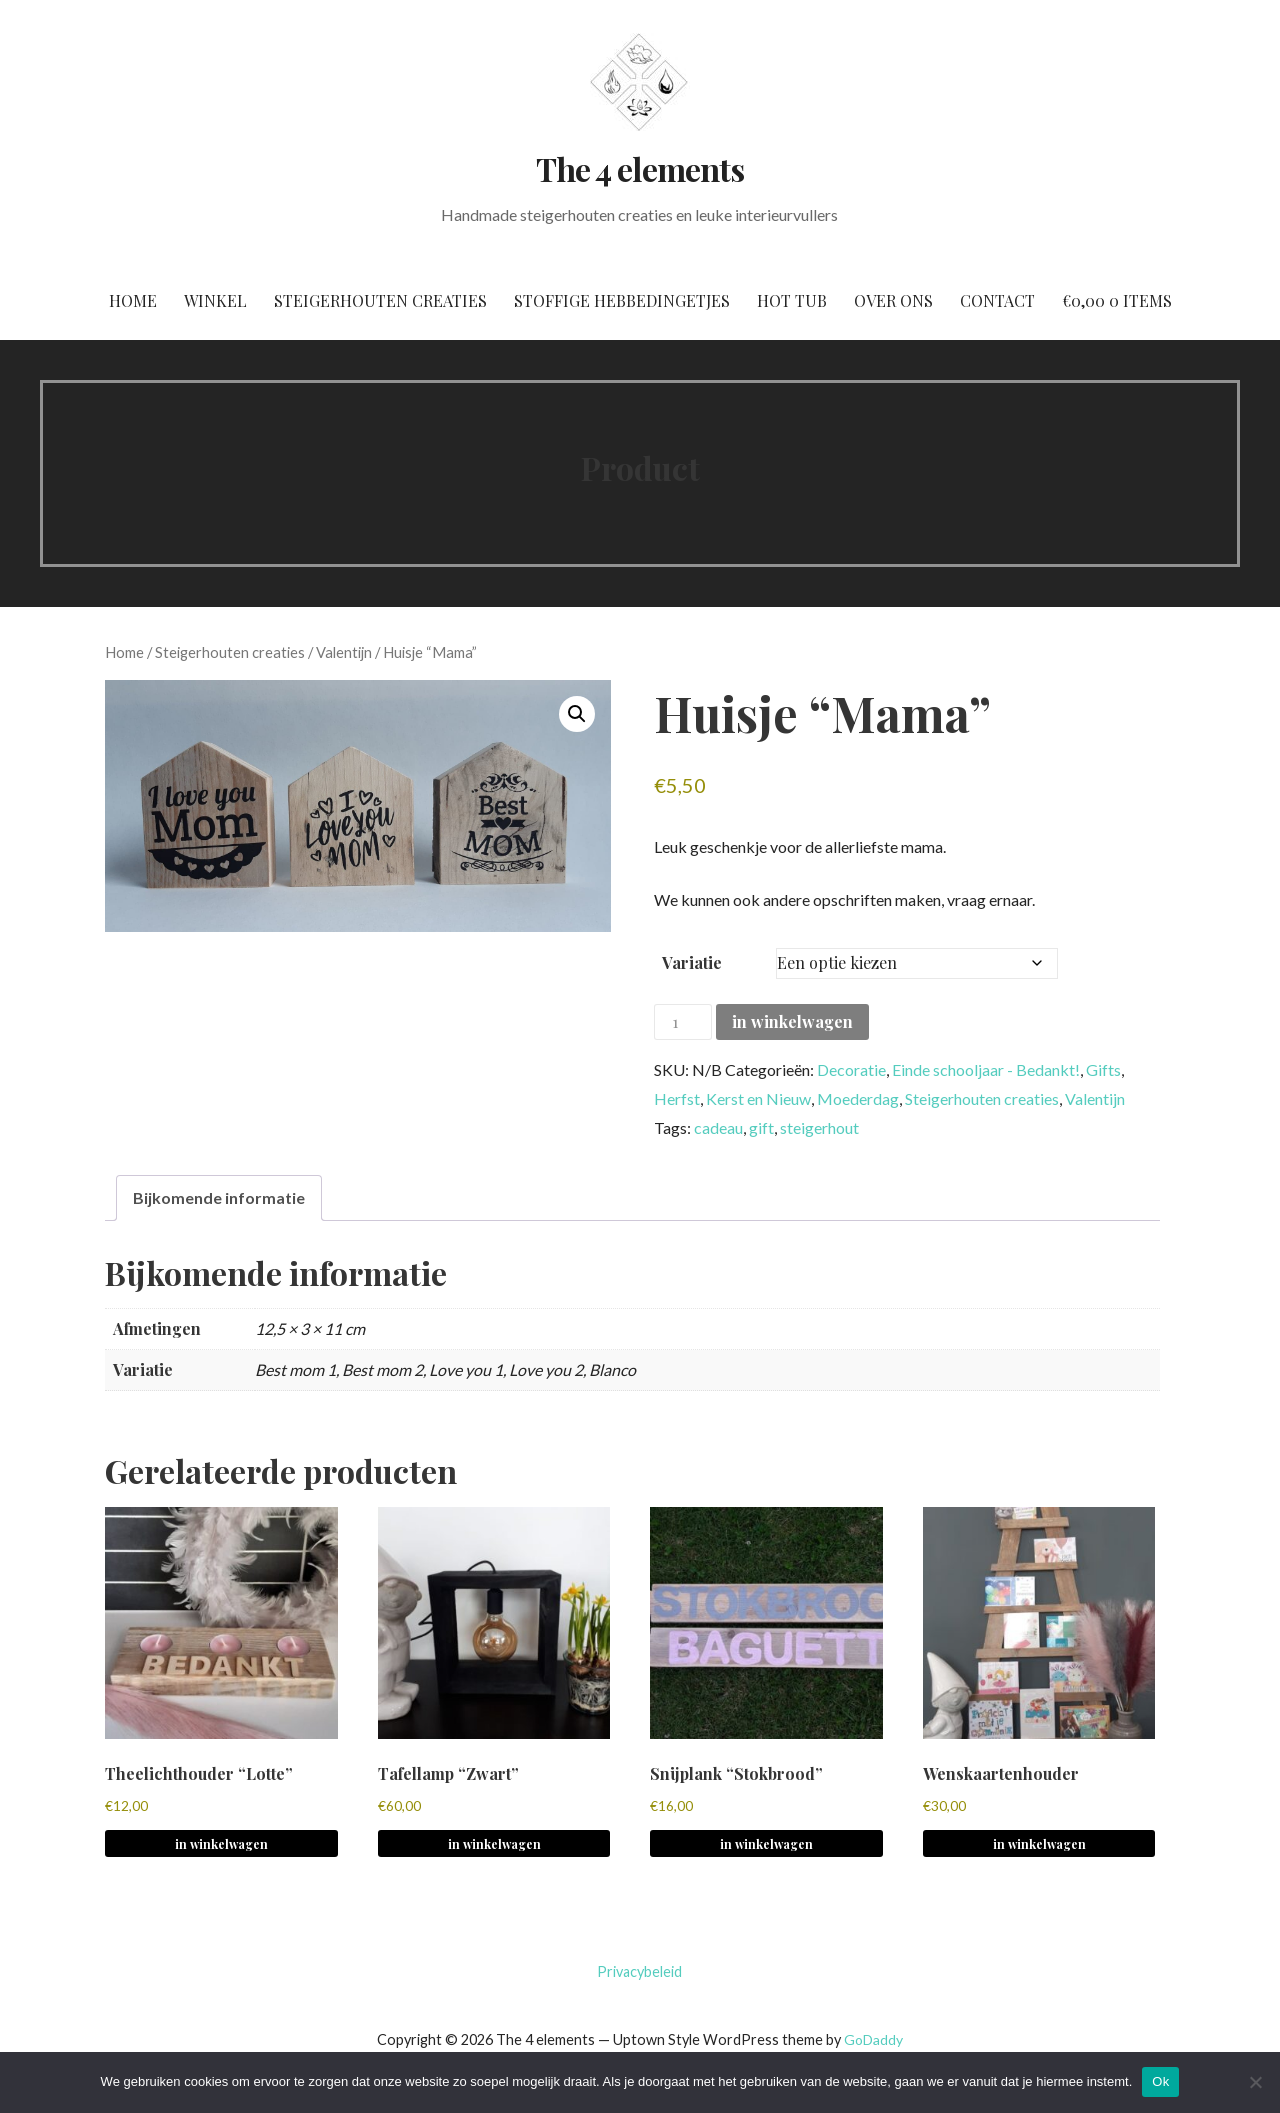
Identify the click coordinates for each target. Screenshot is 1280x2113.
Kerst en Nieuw (758, 1098)
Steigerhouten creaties (380, 300)
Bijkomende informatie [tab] (219, 1197)
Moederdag (858, 1098)
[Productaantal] (683, 1022)
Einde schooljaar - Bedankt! (986, 1069)
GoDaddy (873, 2039)
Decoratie (851, 1069)
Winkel (215, 300)
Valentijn (344, 652)
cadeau (718, 1127)
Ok (1160, 2081)
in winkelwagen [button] (221, 1844)
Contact (997, 300)
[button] (577, 714)
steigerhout (819, 1127)
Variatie (692, 962)
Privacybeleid (639, 1971)
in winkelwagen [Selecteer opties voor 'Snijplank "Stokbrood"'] (766, 1844)
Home (133, 300)
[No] (1255, 2082)
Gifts (1103, 1069)
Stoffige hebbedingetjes (622, 300)
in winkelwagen (792, 1021)
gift (761, 1127)
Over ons (893, 300)
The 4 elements (640, 168)
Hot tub (792, 300)
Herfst (677, 1098)
